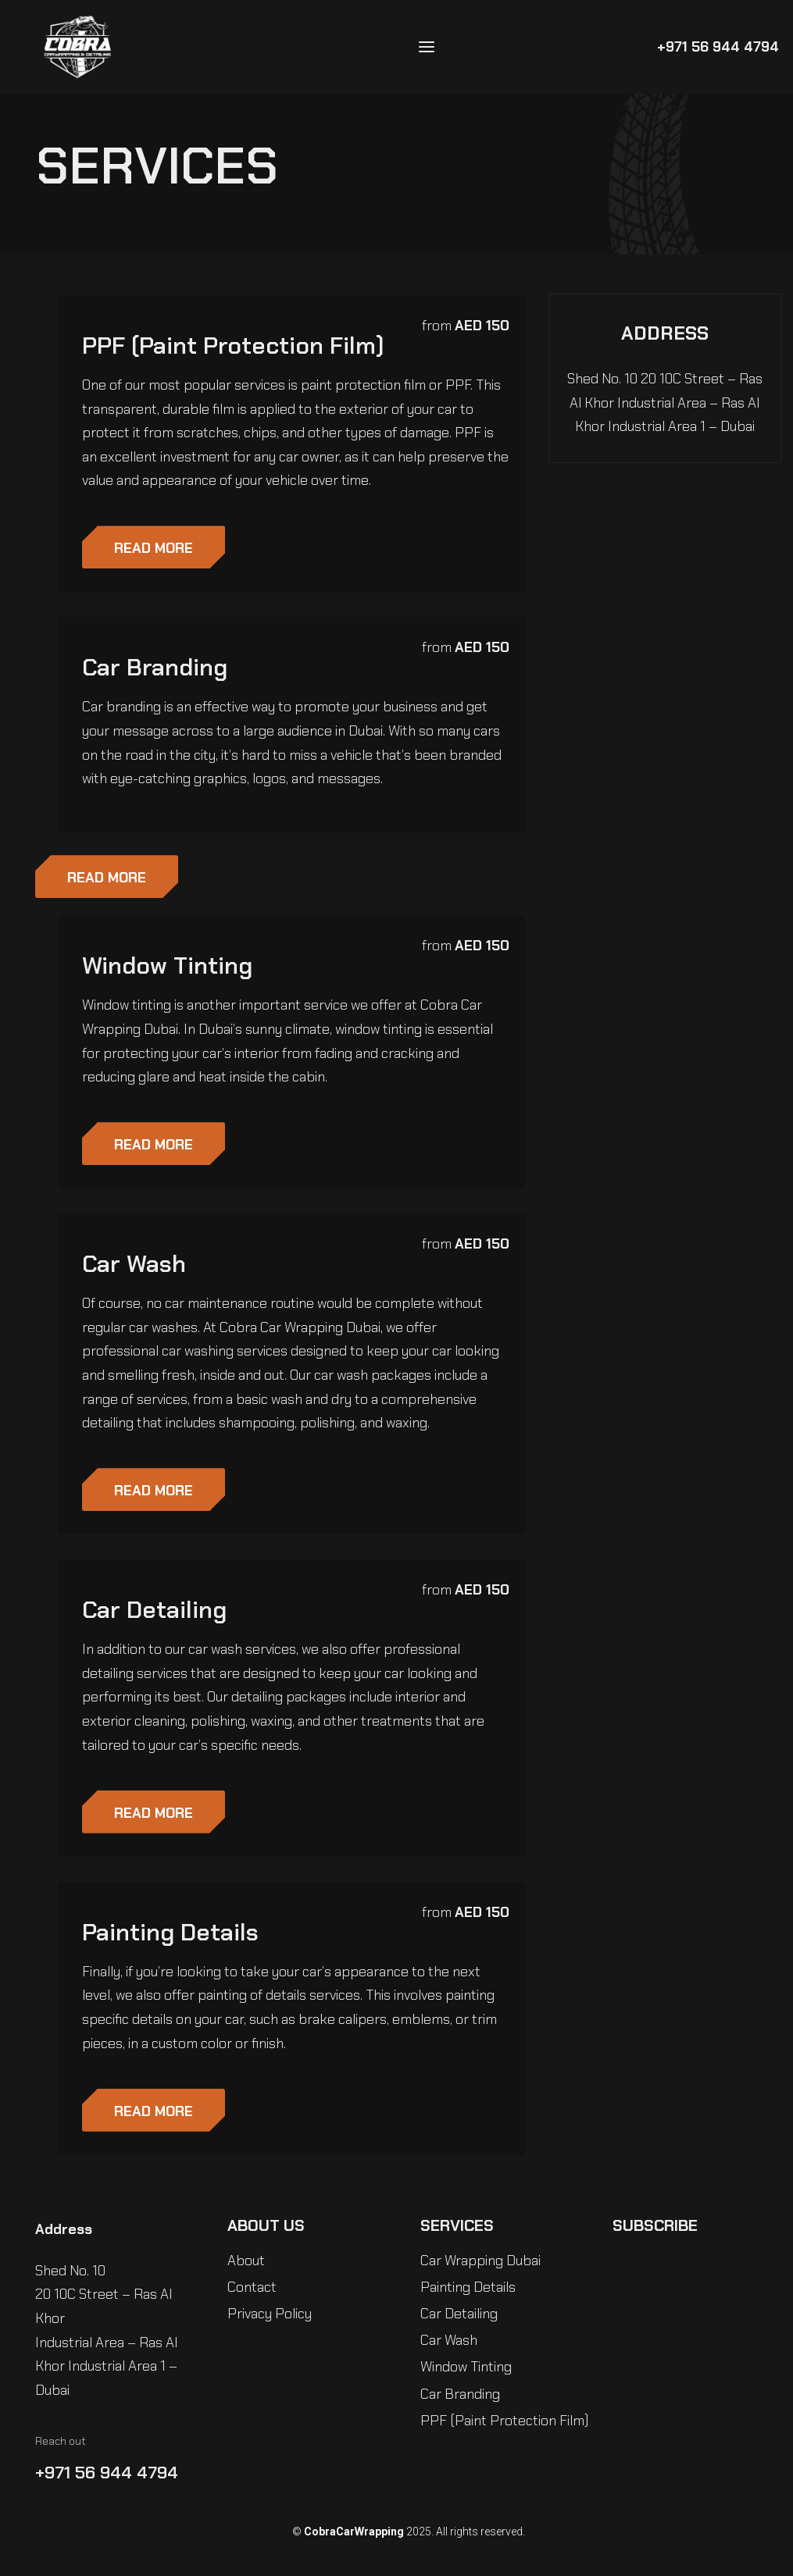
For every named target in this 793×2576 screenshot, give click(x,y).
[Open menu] (426, 47)
